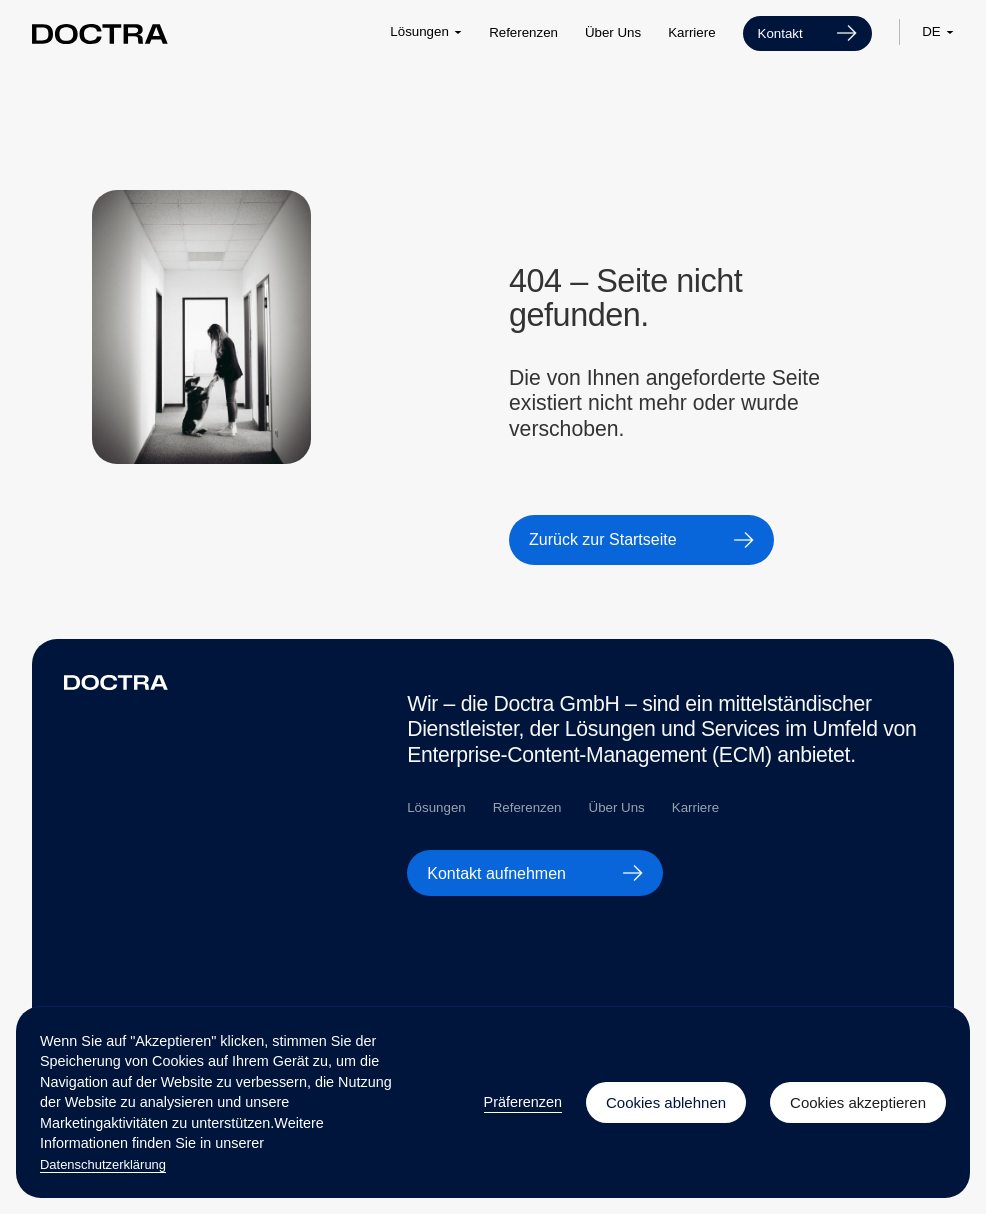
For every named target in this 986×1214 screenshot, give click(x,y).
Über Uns (613, 32)
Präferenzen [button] (523, 1102)
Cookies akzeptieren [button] (858, 1102)
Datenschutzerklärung (103, 1164)
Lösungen (436, 807)
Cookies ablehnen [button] (666, 1102)
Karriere (691, 32)
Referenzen (523, 32)
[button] (426, 32)
